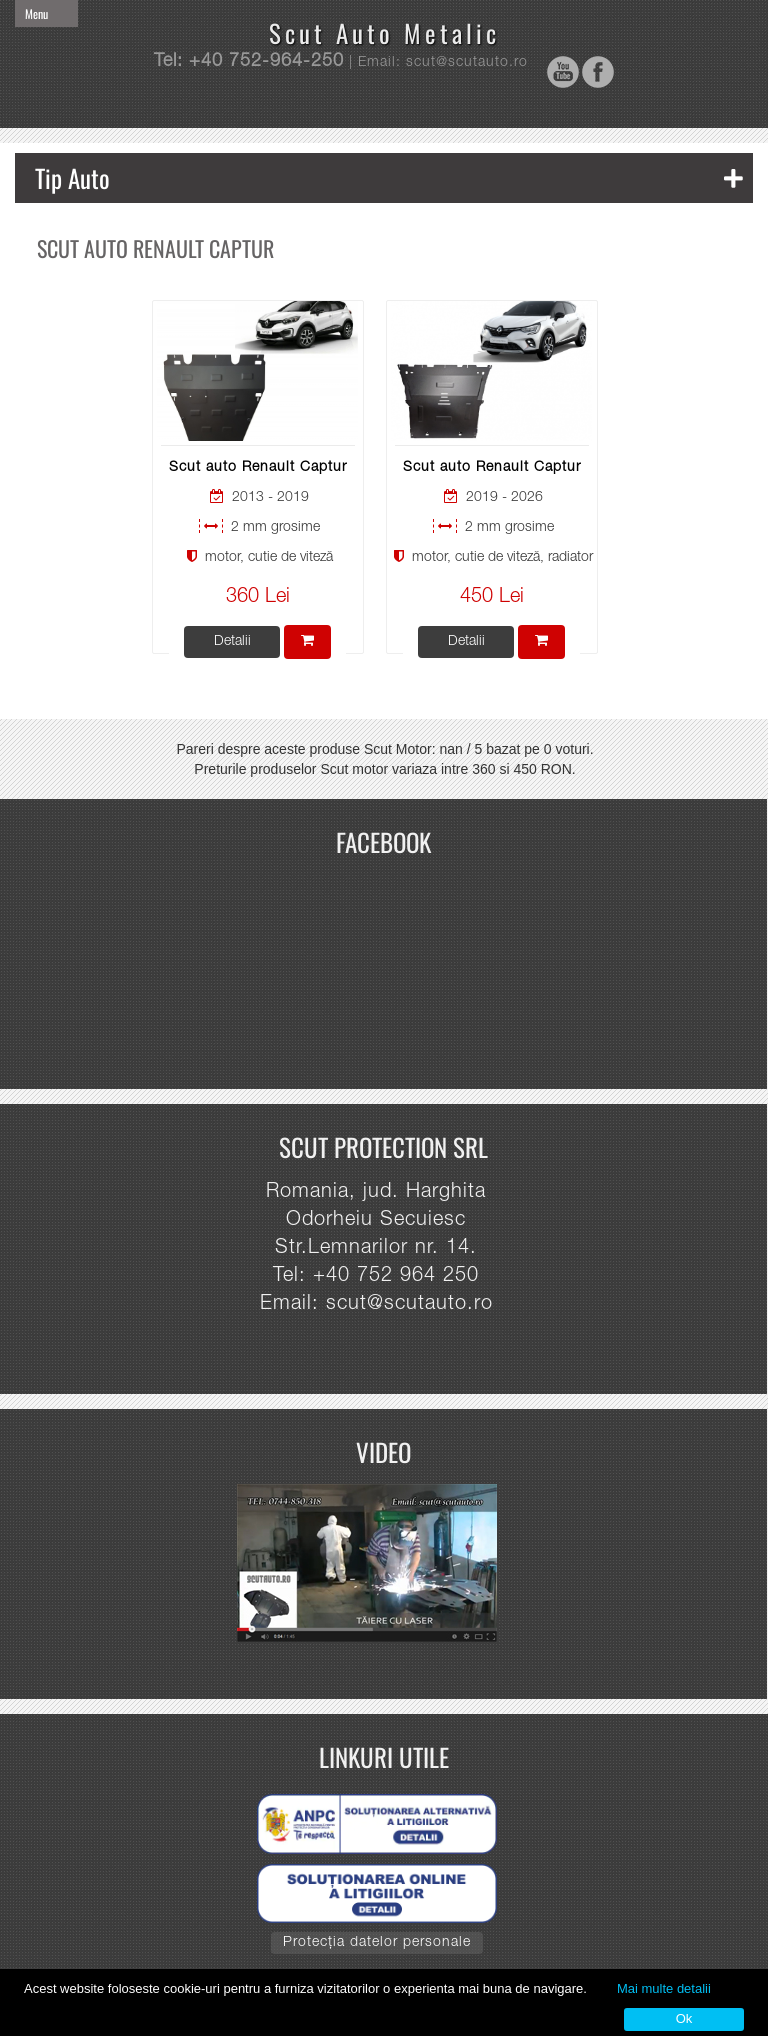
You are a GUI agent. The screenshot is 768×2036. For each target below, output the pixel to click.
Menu (36, 13)
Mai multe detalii (664, 1988)
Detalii (232, 642)
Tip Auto (389, 177)
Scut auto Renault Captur (258, 468)
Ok (684, 2018)
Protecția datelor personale (377, 1943)
